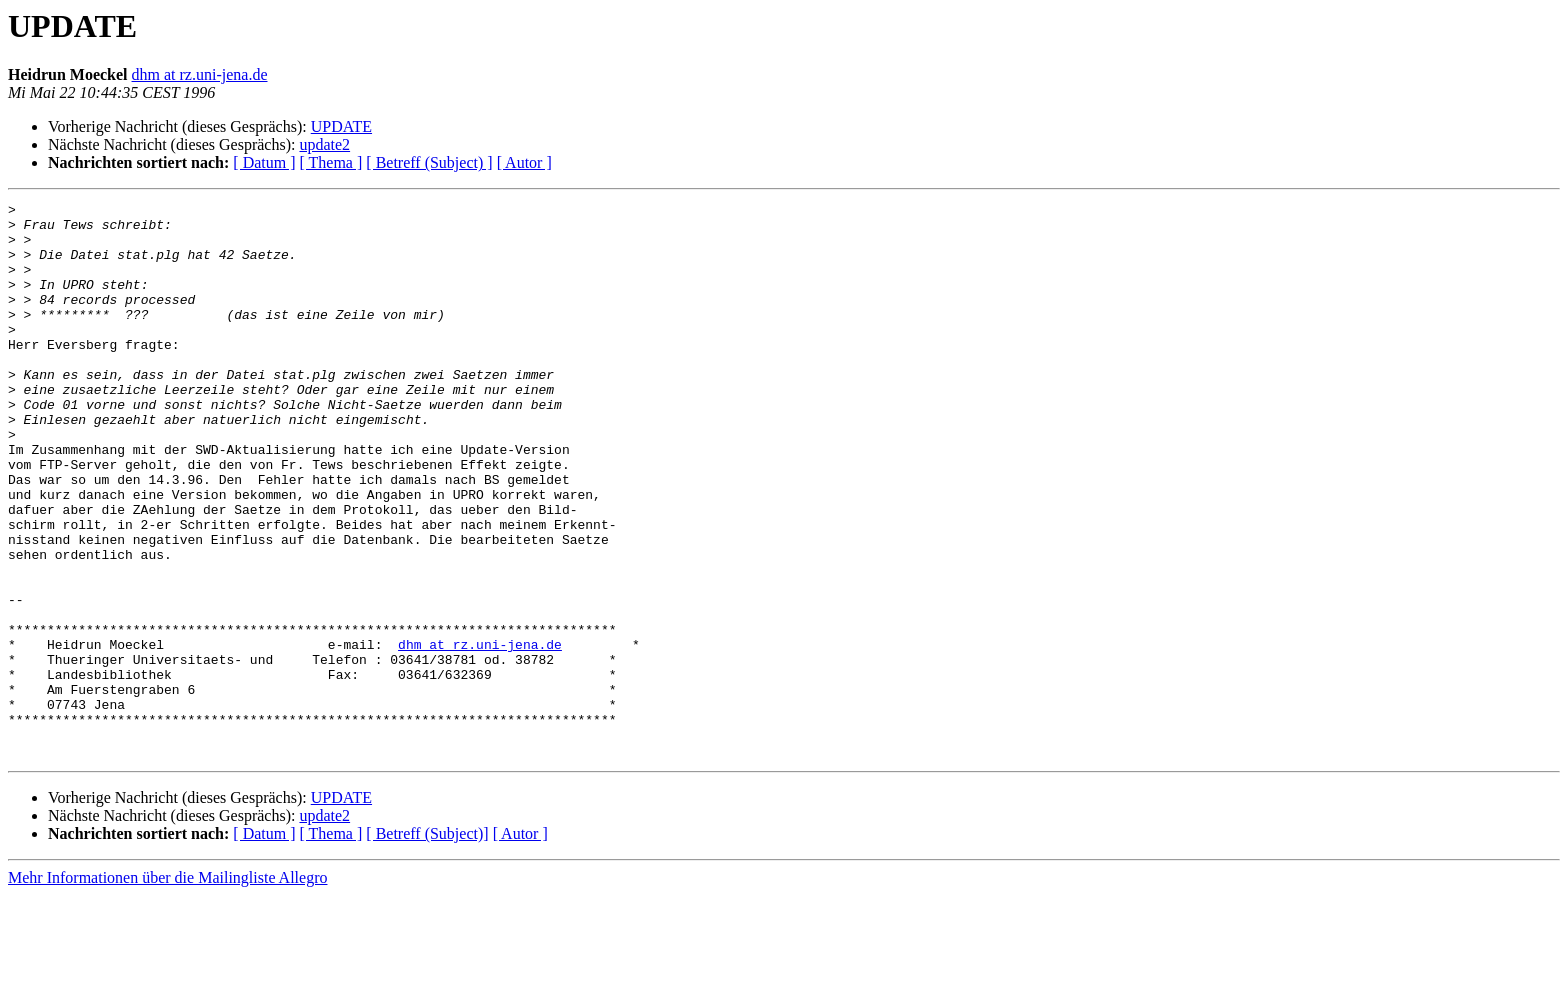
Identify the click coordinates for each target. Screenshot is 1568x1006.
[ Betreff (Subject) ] (429, 162)
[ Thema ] (331, 162)
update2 (324, 144)
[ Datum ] (264, 162)
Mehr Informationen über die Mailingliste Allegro (167, 988)
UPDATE (341, 126)
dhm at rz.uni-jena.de (200, 74)
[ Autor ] (524, 162)
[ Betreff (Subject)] (427, 944)
